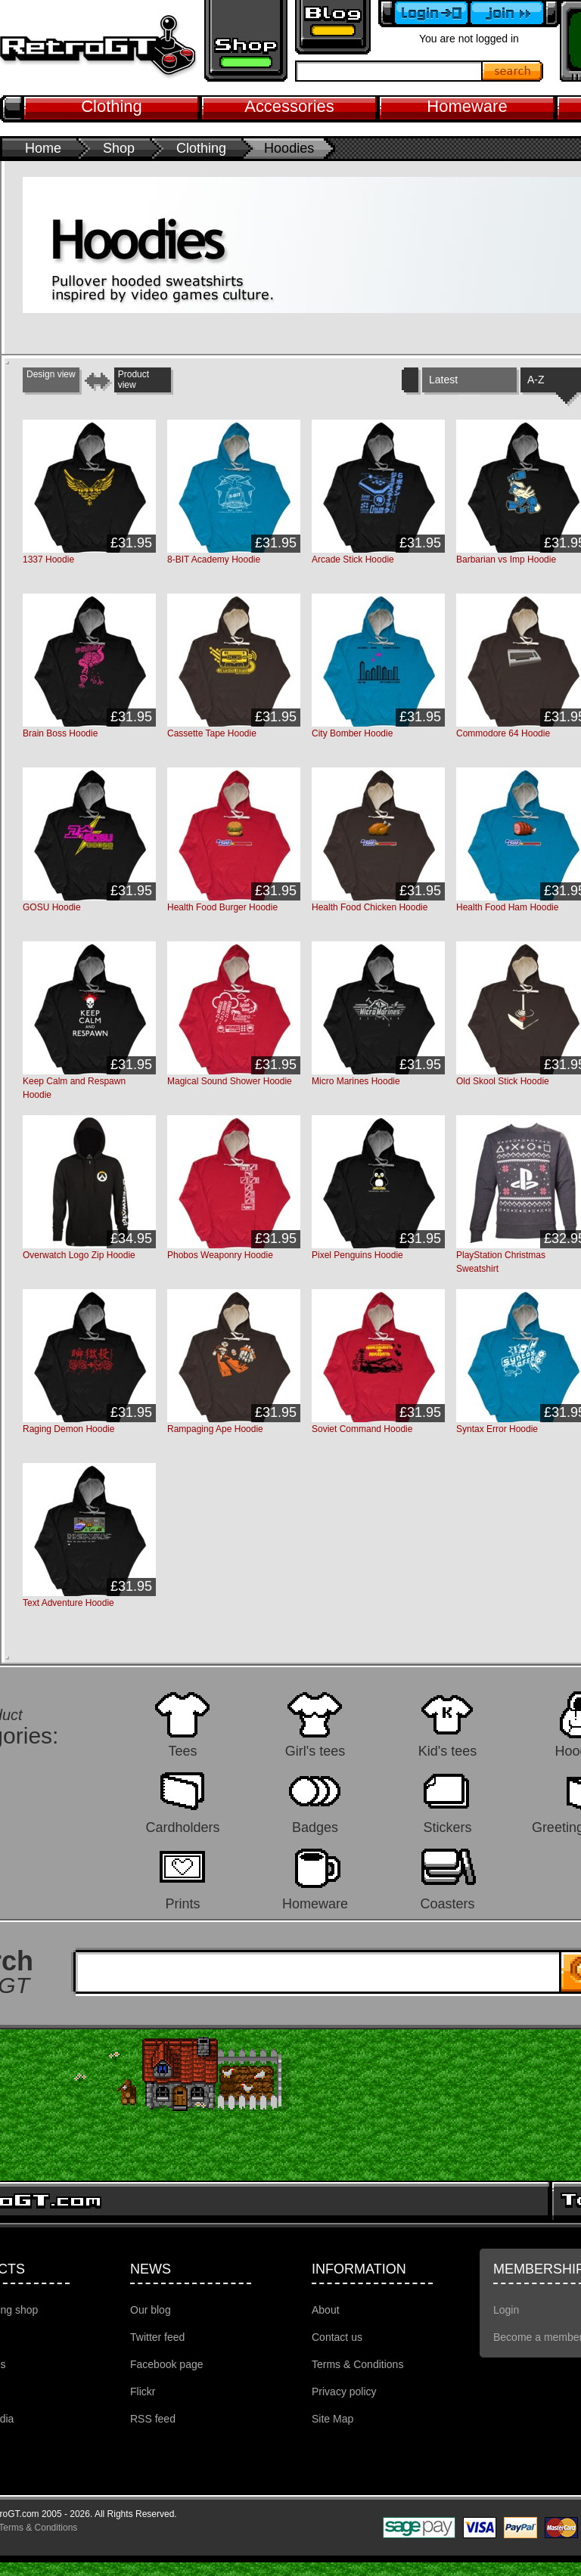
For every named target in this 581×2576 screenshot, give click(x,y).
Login (506, 2310)
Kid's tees (447, 1751)
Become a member (514, 13)
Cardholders (182, 1827)
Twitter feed (157, 2337)
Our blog (150, 2310)
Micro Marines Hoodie (356, 1081)
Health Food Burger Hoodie (222, 907)
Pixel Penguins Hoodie (357, 1255)
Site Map (332, 2419)
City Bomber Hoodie (352, 733)
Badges (315, 1827)
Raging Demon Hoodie (68, 1429)
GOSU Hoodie (52, 907)
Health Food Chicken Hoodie (369, 907)
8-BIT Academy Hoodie (213, 559)
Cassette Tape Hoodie (211, 733)
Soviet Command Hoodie (362, 1429)
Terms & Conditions (357, 2364)
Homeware (467, 106)
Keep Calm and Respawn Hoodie (74, 1088)
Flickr (142, 2391)
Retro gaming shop (245, 41)
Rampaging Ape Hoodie (215, 1429)
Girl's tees (315, 1751)
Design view (51, 374)
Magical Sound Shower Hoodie (229, 1081)
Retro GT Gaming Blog (333, 27)
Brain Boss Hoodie (60, 733)
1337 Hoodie (48, 559)
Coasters (447, 1903)
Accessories (289, 106)
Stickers (447, 1827)
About (326, 2310)
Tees (182, 1751)
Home (43, 148)
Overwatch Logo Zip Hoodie (79, 1255)
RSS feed (153, 2419)
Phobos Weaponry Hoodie (220, 1255)
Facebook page (167, 2364)
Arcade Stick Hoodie (353, 559)
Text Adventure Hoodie (68, 1603)
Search (513, 71)
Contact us (337, 2337)
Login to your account (423, 13)
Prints (182, 1903)
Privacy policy (344, 2391)
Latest (443, 380)
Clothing (111, 106)
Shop (119, 148)
